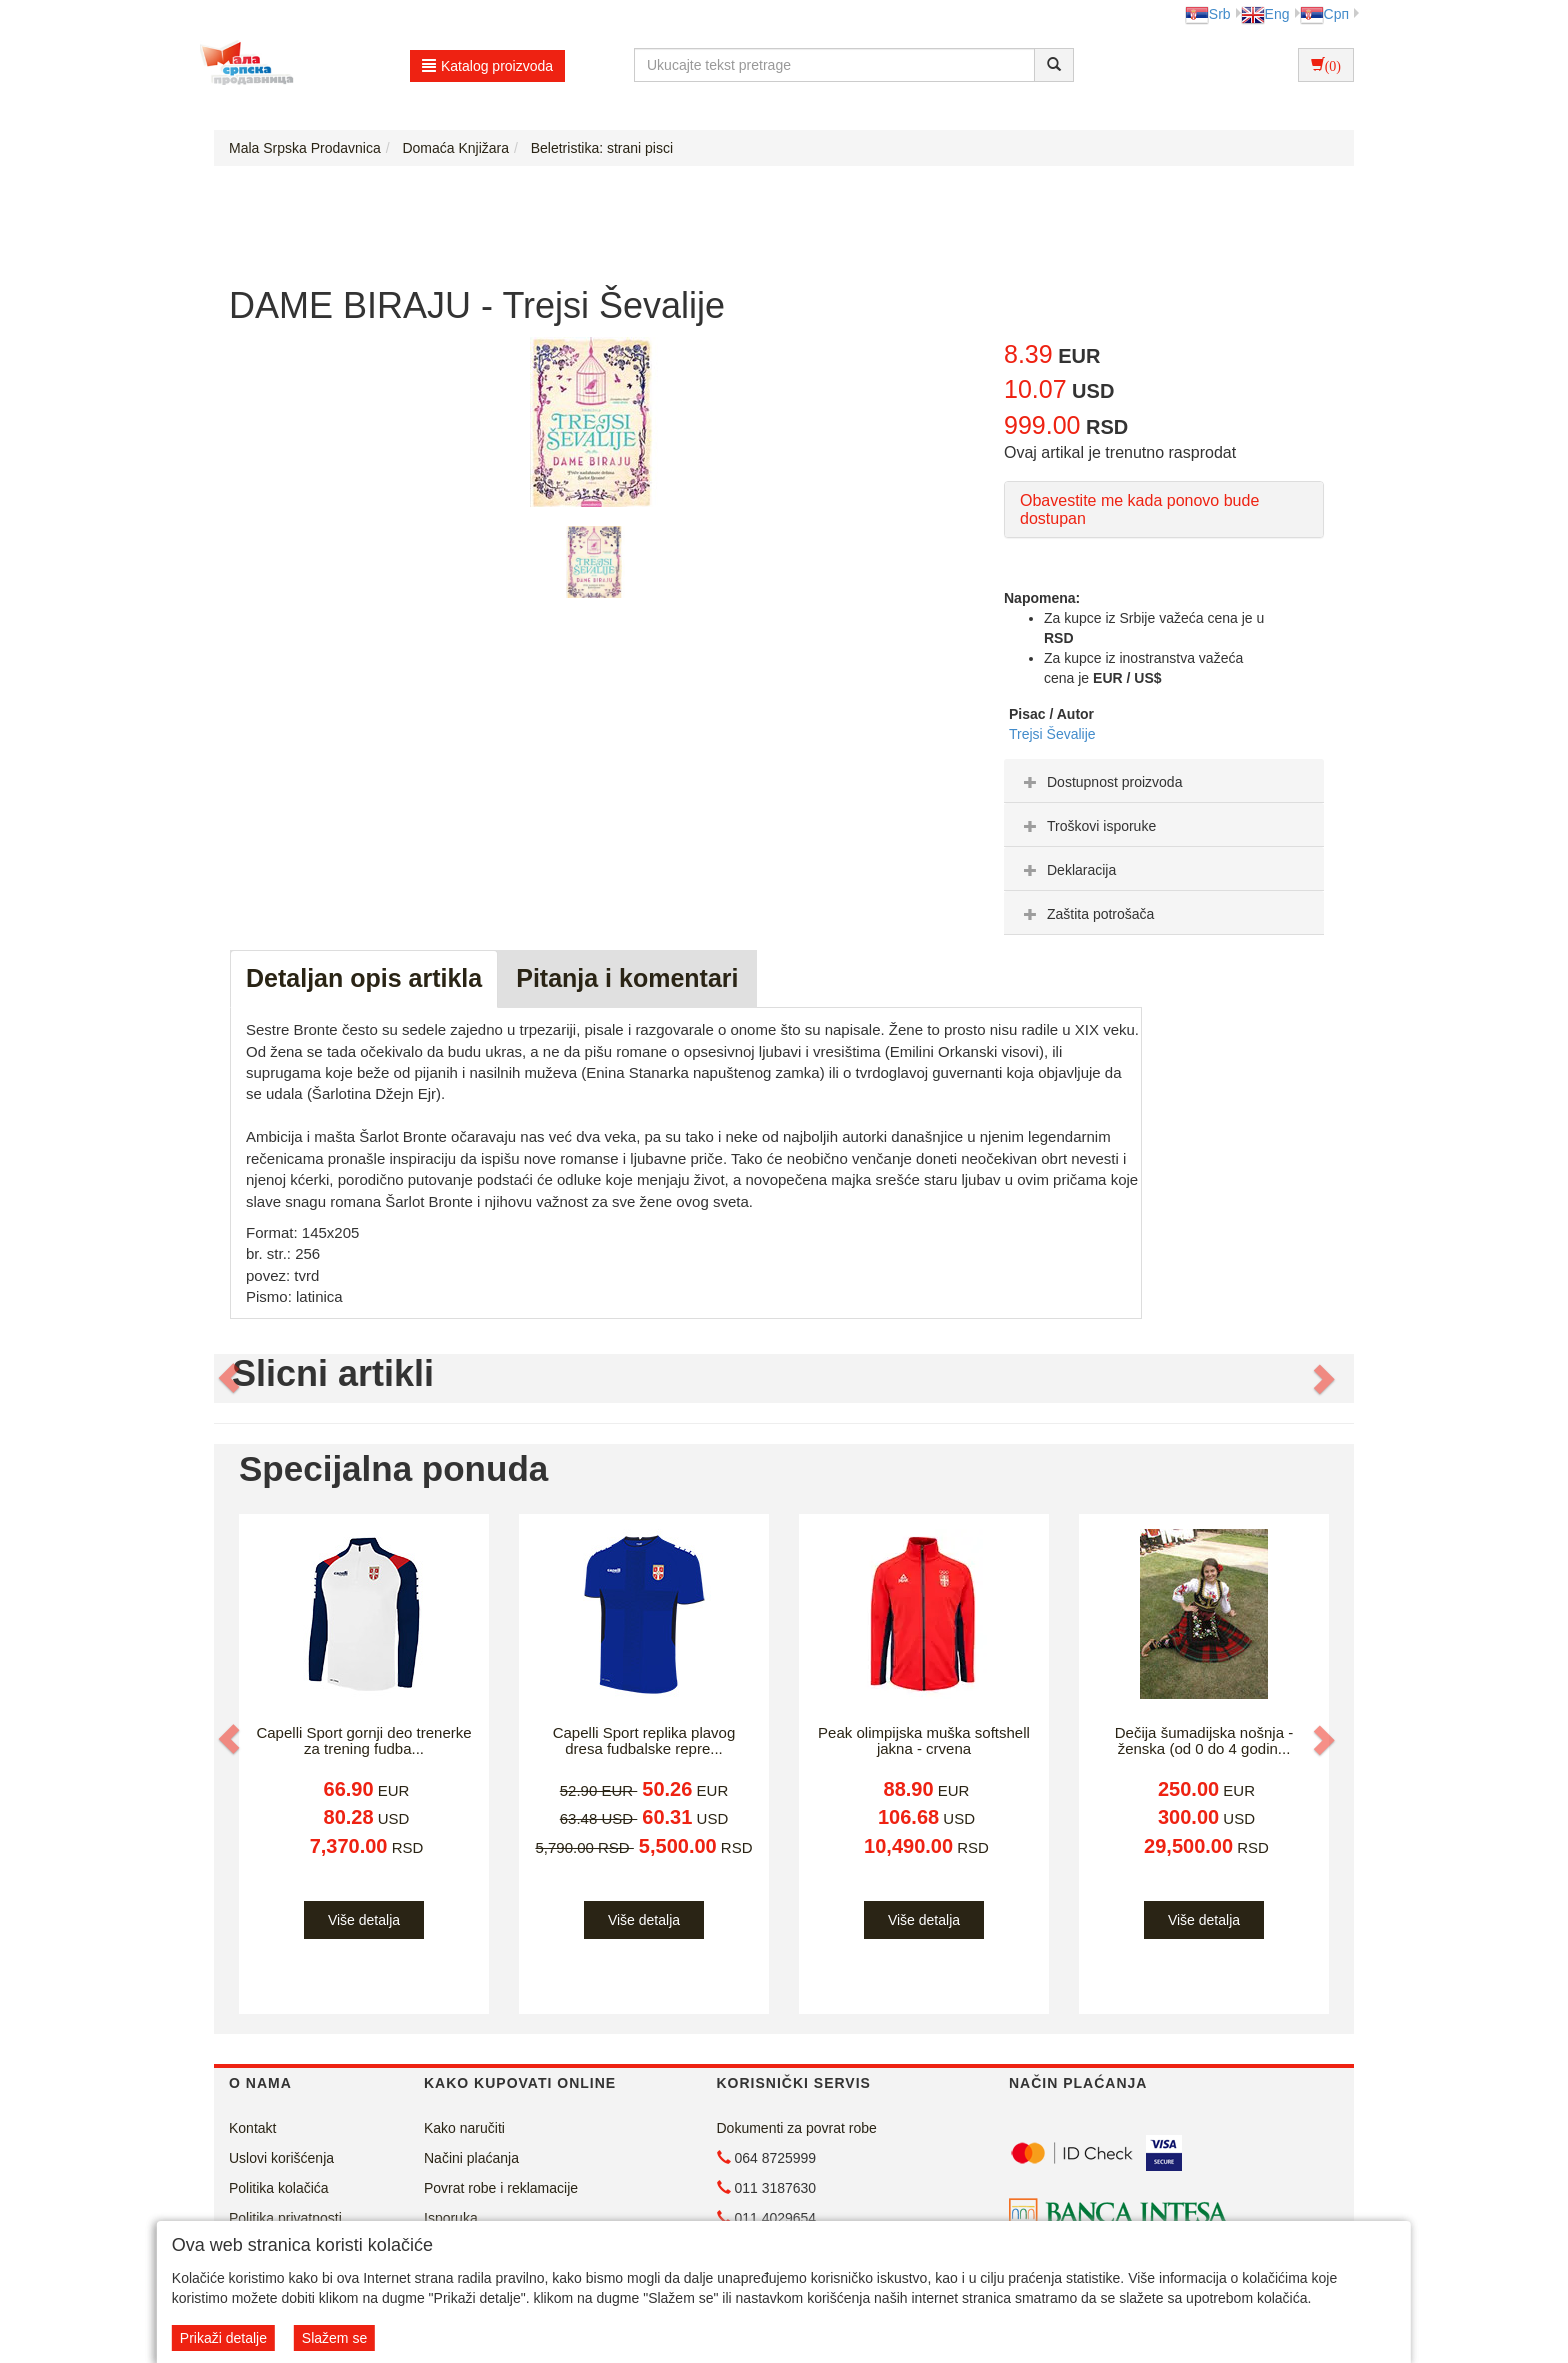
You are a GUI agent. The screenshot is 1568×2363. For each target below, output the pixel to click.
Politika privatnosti (285, 2218)
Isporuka (451, 2218)
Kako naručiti (464, 2128)
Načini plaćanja (471, 2158)
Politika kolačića (279, 2188)
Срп (1324, 14)
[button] (231, 1379)
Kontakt (252, 2128)
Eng (1265, 14)
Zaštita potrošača (1086, 914)
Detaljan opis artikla (364, 978)
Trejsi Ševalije (1052, 734)
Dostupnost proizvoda (1100, 782)
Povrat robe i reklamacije (501, 2188)
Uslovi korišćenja (281, 2158)
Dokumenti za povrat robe (797, 2128)
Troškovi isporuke (1087, 826)
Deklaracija (1067, 870)
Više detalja (364, 1920)
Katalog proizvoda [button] (487, 66)
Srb (1208, 14)
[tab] (1164, 781)
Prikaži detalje (223, 2338)
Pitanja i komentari (627, 978)
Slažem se (334, 2338)
